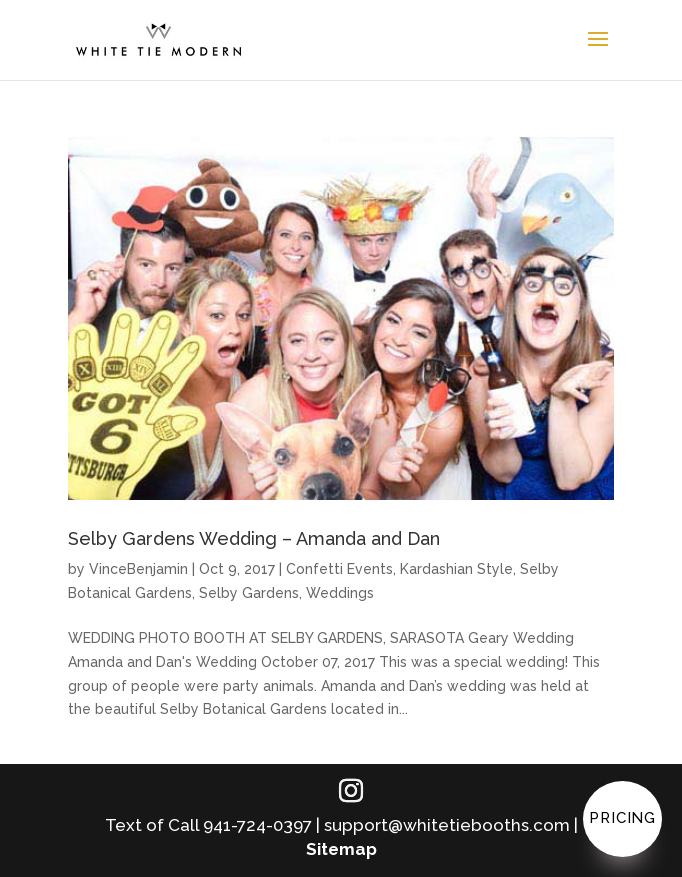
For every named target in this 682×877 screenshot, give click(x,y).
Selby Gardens (249, 593)
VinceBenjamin (138, 569)
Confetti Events (339, 569)
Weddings (340, 593)
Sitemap (341, 849)
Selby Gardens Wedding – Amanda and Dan (254, 538)
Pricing (622, 818)
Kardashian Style (456, 569)
